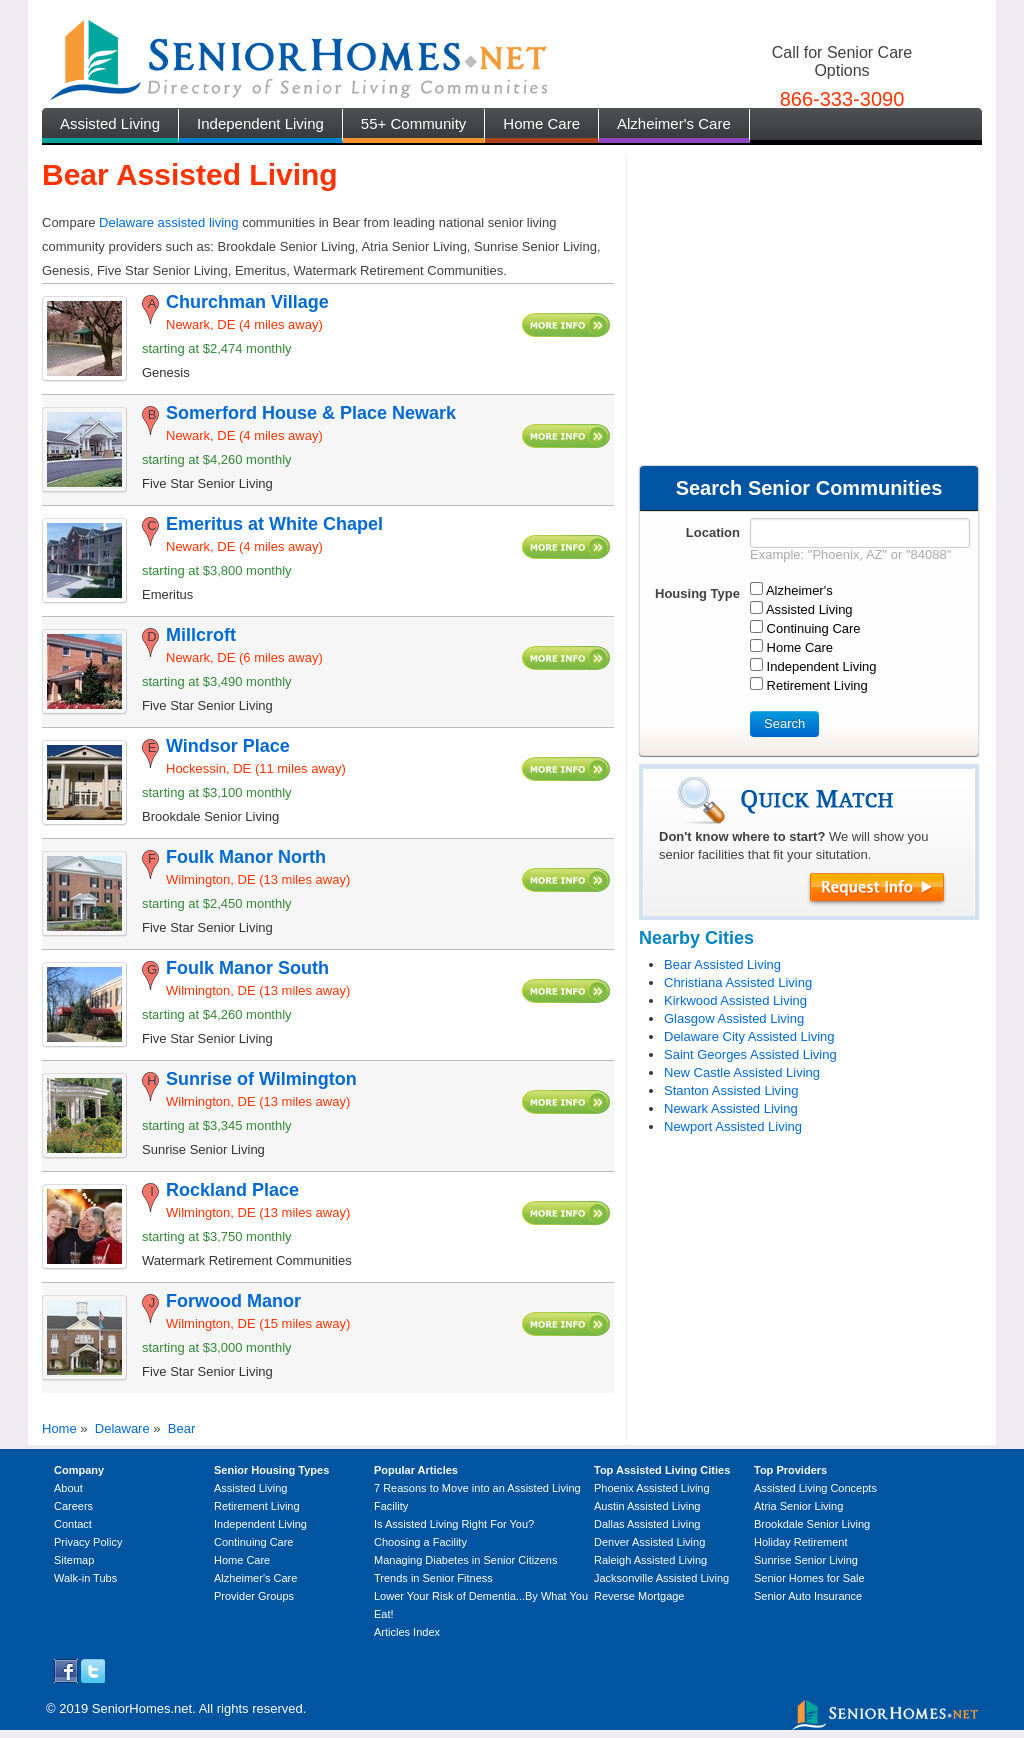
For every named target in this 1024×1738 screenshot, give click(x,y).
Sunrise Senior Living (806, 1560)
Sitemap (74, 1560)
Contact (73, 1524)
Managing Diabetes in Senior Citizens (465, 1560)
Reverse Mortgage (639, 1596)
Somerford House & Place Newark (311, 413)
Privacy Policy (88, 1542)
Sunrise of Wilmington (261, 1079)
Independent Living (260, 123)
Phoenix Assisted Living (652, 1488)
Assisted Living (110, 123)
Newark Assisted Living (731, 1108)
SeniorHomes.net (142, 1708)
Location (713, 532)
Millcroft (201, 635)
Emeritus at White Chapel (274, 524)
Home (59, 1428)
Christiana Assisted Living (738, 982)
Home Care (541, 123)
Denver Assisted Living (649, 1542)
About (68, 1488)
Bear (181, 1428)
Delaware (122, 1428)
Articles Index (407, 1632)
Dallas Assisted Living (647, 1524)
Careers (73, 1506)
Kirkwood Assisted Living (735, 1000)
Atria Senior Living (798, 1506)
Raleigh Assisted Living (650, 1560)
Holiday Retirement (801, 1542)
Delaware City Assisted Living (749, 1036)
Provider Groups (254, 1596)
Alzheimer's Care (674, 123)
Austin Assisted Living (647, 1506)
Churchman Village (247, 302)
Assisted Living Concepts (815, 1488)
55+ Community (413, 123)
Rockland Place (232, 1190)
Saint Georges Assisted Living (750, 1054)
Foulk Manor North (246, 857)
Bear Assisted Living (722, 964)
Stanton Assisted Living (731, 1090)
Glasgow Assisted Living (734, 1018)
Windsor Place (228, 746)
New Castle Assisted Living (742, 1072)
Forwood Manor (233, 1301)
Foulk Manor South (247, 968)
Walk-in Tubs (85, 1578)
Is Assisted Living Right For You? (454, 1524)
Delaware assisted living (168, 222)
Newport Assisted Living (733, 1126)
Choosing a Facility (420, 1542)
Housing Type (697, 593)
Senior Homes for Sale (809, 1578)
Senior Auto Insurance (808, 1596)
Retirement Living (257, 1506)
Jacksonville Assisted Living (661, 1578)
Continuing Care (254, 1542)
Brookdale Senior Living (812, 1524)
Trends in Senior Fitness (433, 1578)
